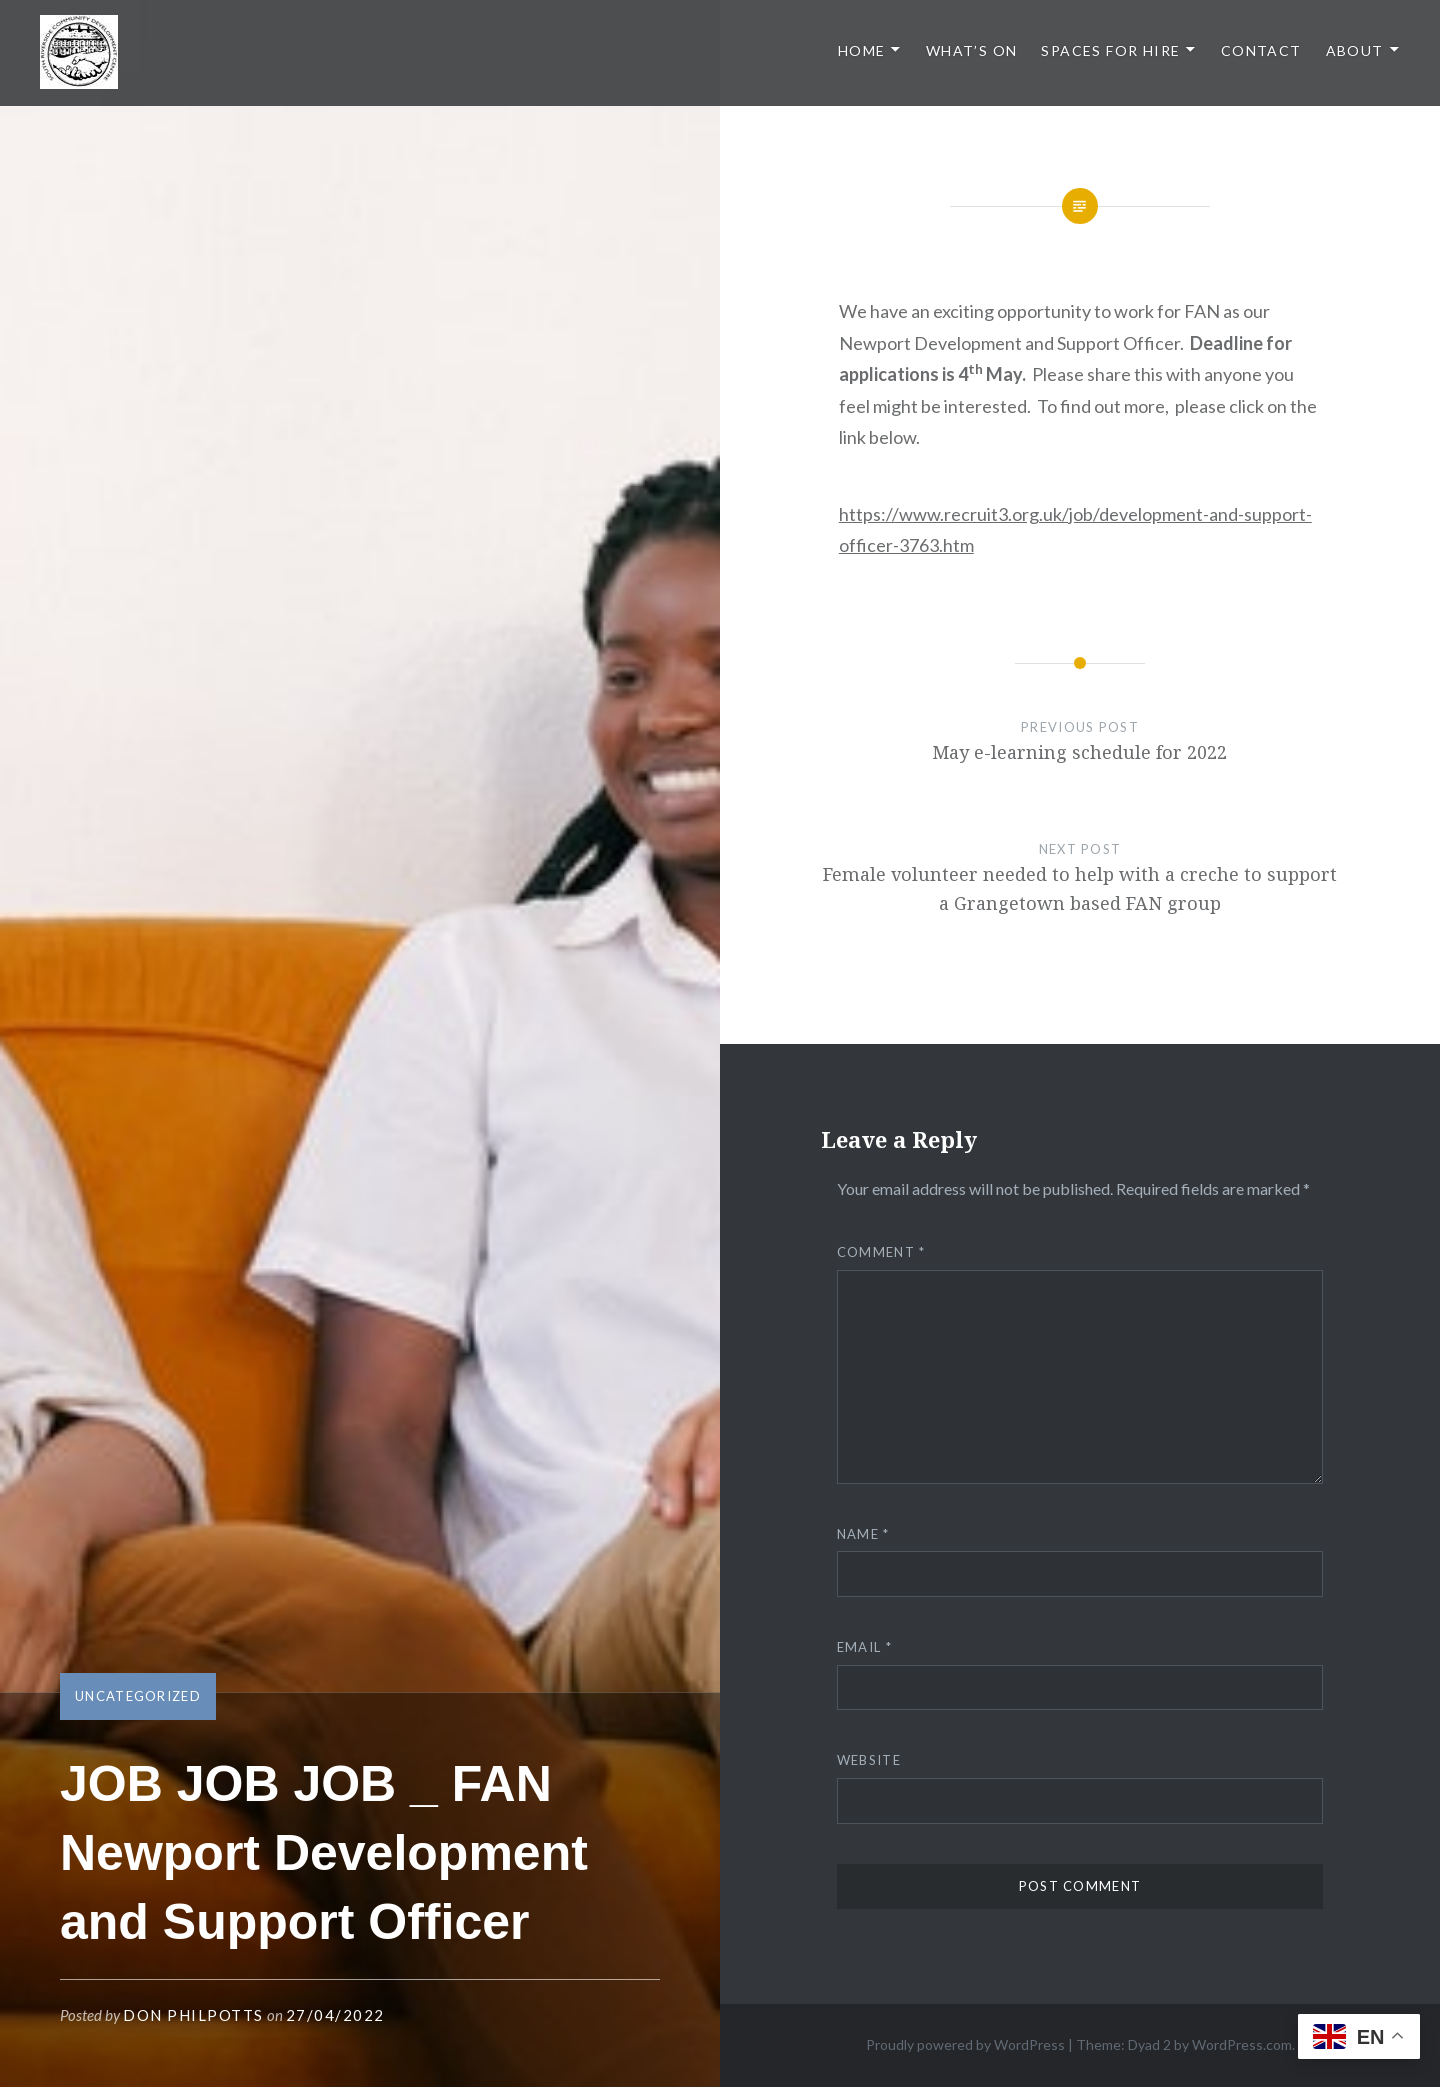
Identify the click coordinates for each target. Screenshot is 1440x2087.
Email (864, 1647)
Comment (881, 1252)
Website (869, 1760)
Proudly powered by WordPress (965, 2044)
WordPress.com (1242, 2044)
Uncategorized (138, 1696)
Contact (1261, 50)
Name (863, 1534)
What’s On (972, 50)
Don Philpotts (193, 2015)
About (1355, 50)
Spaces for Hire (1110, 50)
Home (862, 50)
